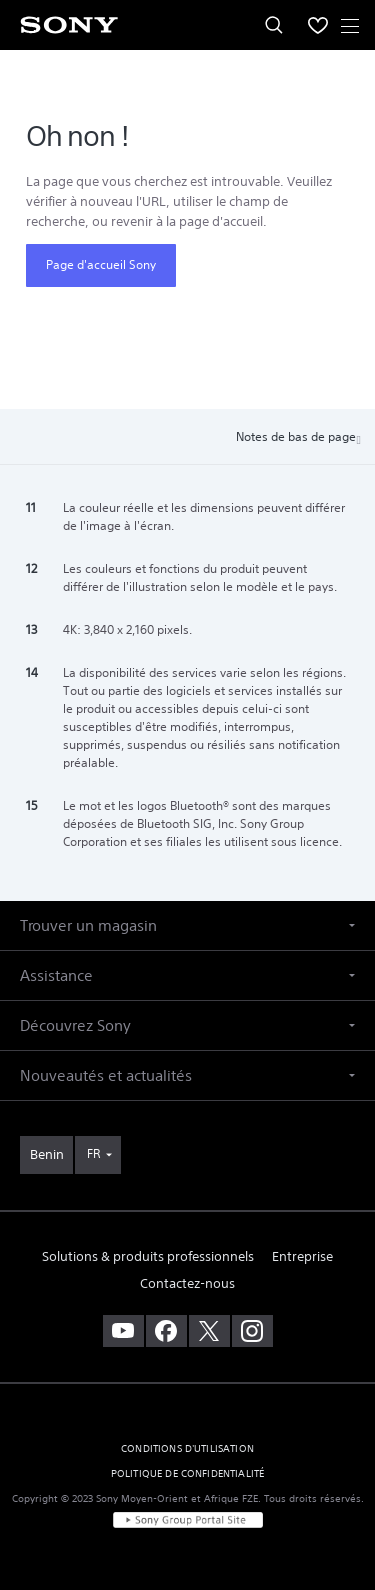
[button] (187, 925)
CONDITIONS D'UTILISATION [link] (187, 1448)
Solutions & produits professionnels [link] (148, 1256)
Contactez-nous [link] (187, 1283)
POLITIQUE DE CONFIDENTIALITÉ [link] (187, 1473)
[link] (46, 1155)
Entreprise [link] (302, 1256)
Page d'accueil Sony (101, 264)
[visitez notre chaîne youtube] (123, 1331)
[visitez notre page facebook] (166, 1331)
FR (93, 1153)
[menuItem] (318, 25)
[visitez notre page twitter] (209, 1331)
